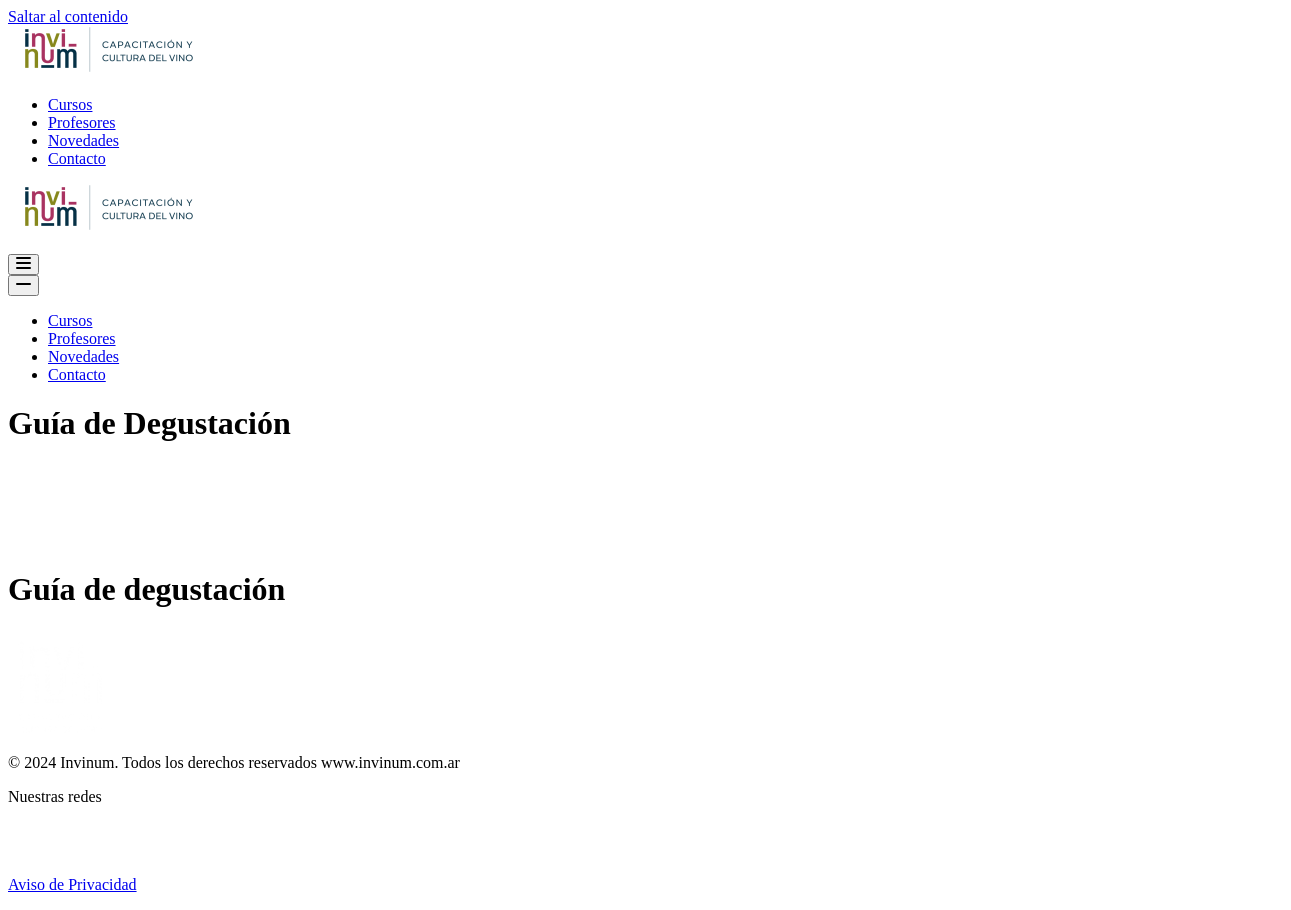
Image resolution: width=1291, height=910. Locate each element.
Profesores (82, 122)
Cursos (70, 104)
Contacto (77, 158)
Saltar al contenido (68, 16)
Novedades (83, 140)
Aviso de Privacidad (72, 884)
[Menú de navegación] (23, 264)
